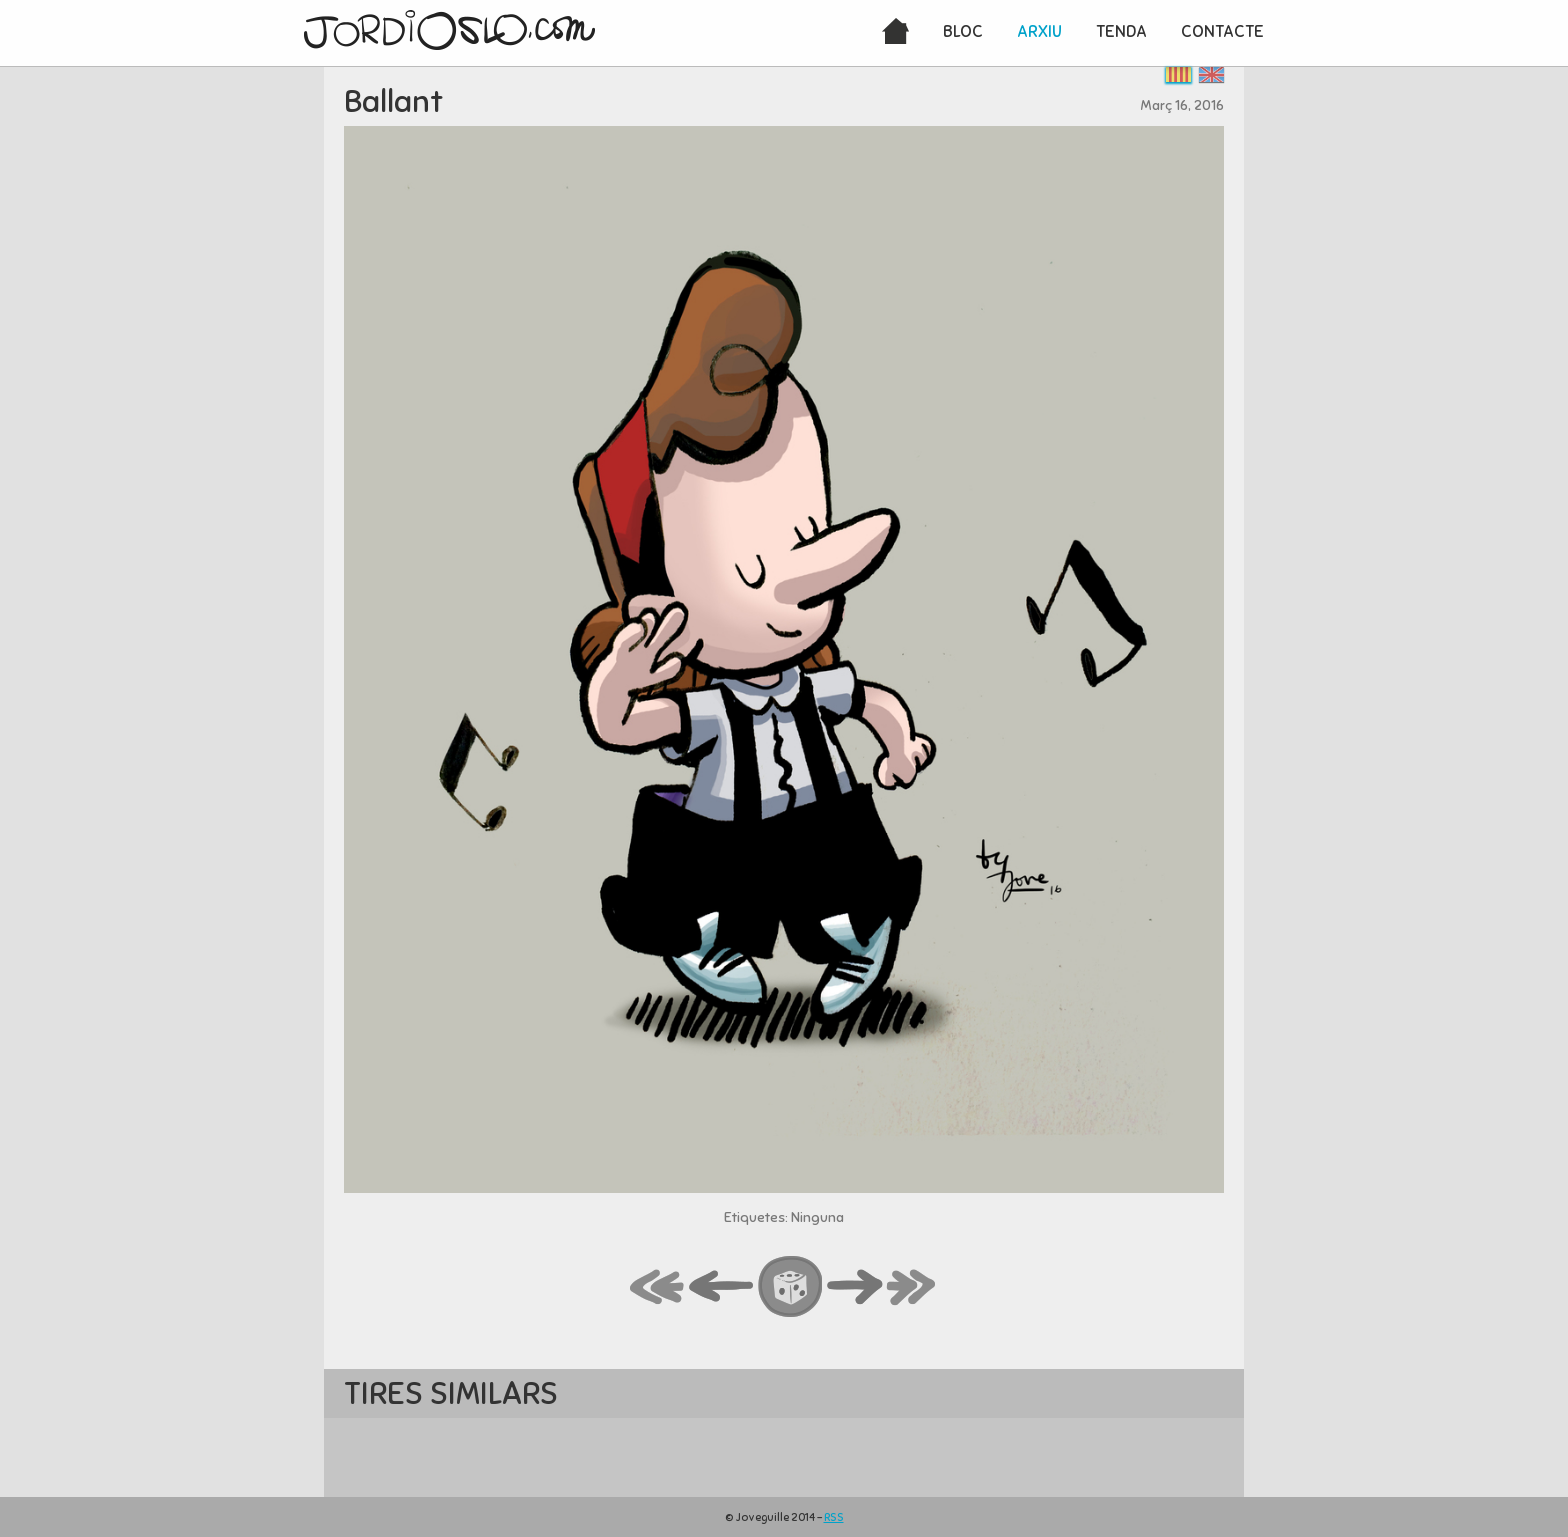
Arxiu (1039, 31)
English (1211, 74)
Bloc (963, 31)
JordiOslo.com (449, 30)
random (791, 1288)
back (722, 1288)
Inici (895, 33)
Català (1178, 74)
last (912, 1288)
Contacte (1222, 31)
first (658, 1288)
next (855, 1288)
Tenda (1121, 31)
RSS (834, 1517)
